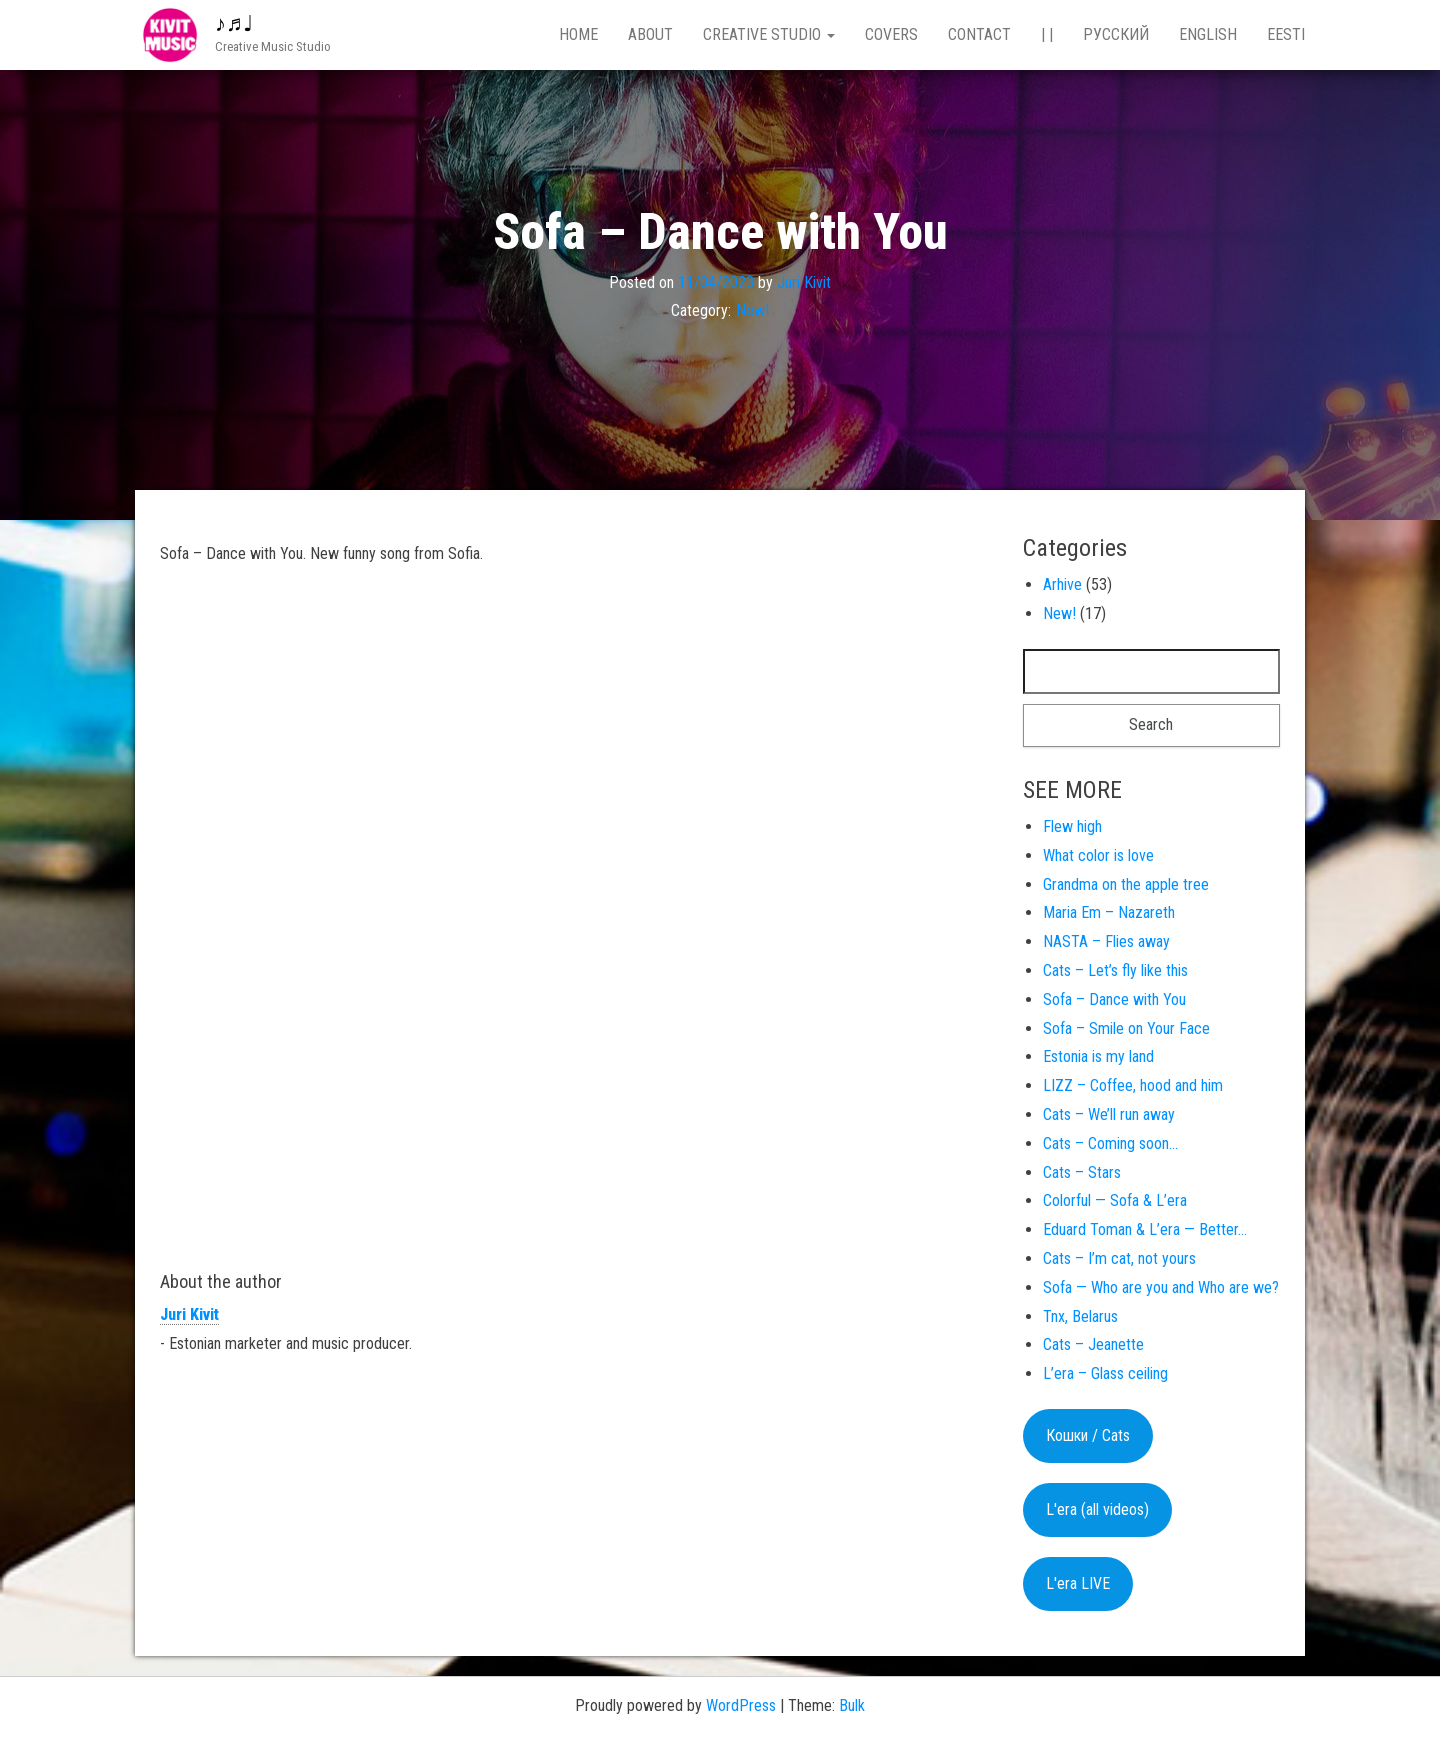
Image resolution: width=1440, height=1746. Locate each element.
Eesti (1286, 34)
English (1208, 34)
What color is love (1098, 855)
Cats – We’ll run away (1109, 1114)
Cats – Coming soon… (1110, 1143)
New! (752, 310)
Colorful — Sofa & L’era (1115, 1200)
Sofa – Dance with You (1114, 999)
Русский (1116, 34)
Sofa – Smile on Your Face (1126, 1028)
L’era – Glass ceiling (1105, 1373)
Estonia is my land (1098, 1056)
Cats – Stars (1082, 1172)
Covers (891, 34)
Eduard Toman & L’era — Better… (1145, 1229)
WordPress (741, 1705)
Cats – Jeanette (1093, 1344)
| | (1047, 34)
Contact (979, 34)
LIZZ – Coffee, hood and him (1133, 1085)
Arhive (1062, 584)
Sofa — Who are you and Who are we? (1161, 1287)
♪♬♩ (234, 23)
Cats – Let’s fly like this (1115, 970)
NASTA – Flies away (1106, 941)
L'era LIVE (1078, 1583)
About (650, 34)
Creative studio (769, 34)
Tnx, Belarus (1080, 1316)
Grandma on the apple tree (1126, 884)
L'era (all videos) (1097, 1509)
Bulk (852, 1705)
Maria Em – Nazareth (1109, 912)
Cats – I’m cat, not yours (1119, 1258)
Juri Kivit (804, 281)
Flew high (1072, 826)
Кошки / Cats (1088, 1435)
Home (578, 34)
